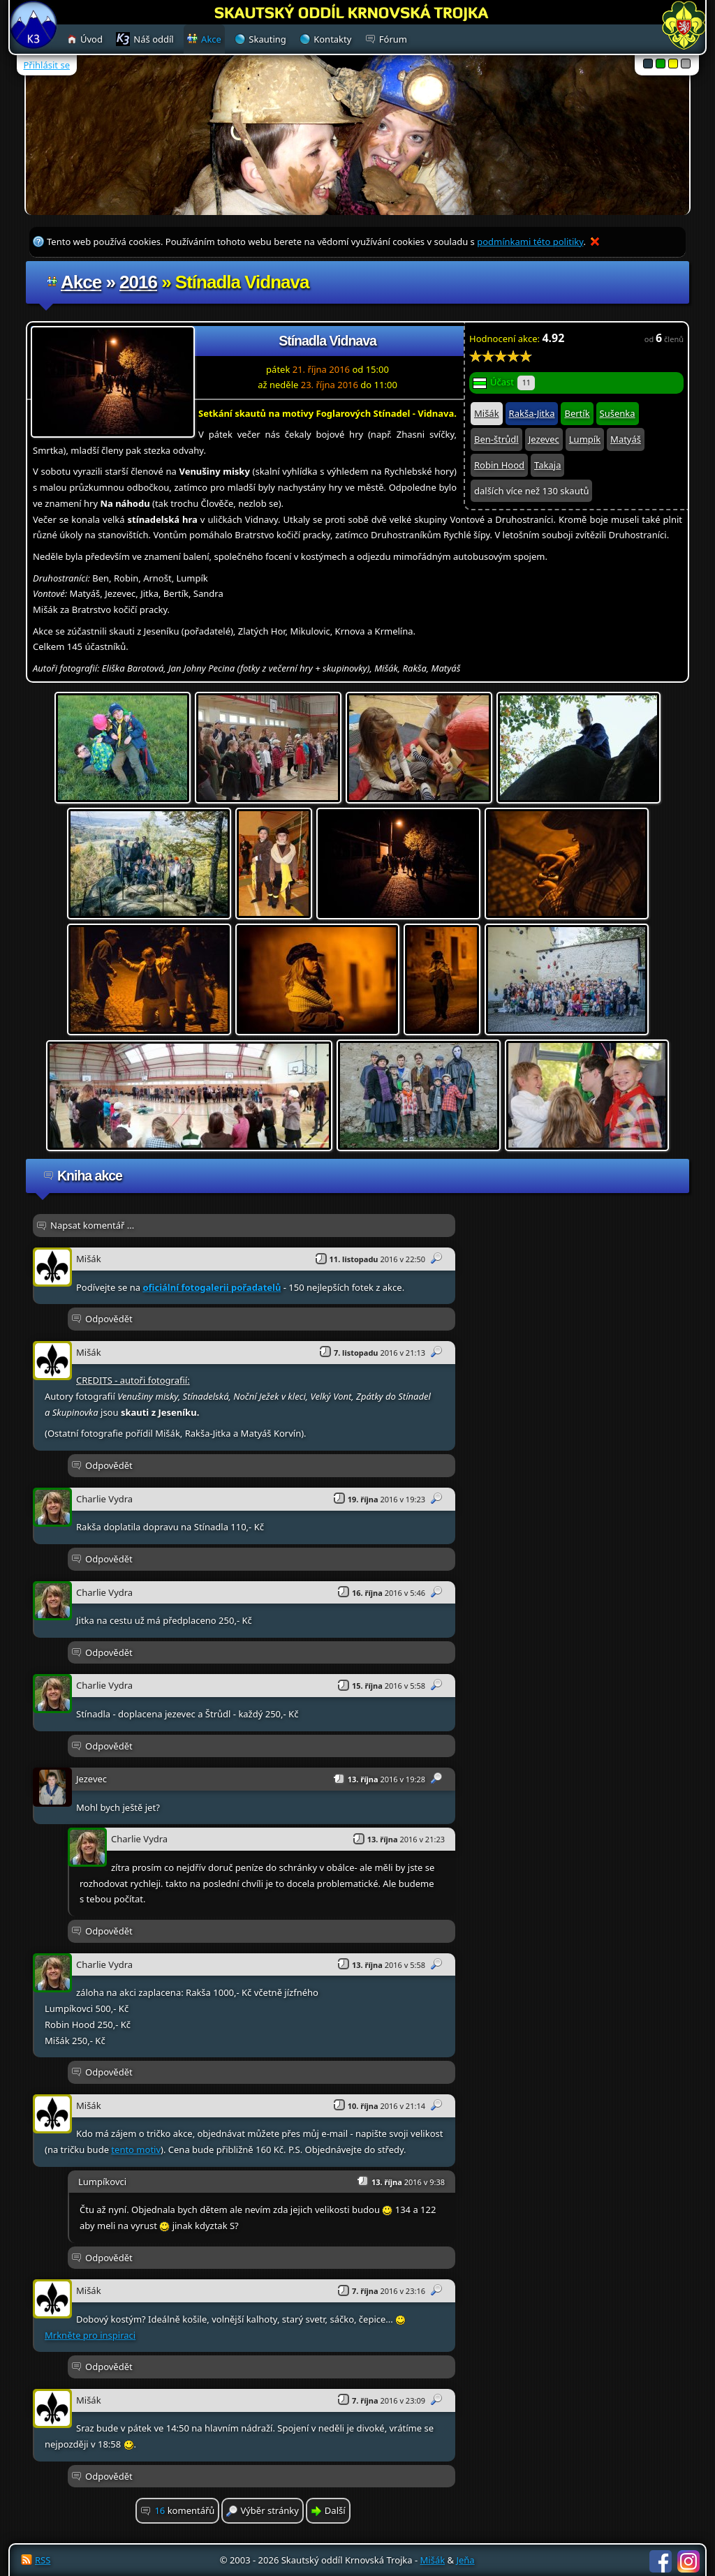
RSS (42, 2560)
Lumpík (584, 439)
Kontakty (332, 39)
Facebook (660, 2561)
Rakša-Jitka (532, 413)
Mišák (486, 413)
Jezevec (544, 439)
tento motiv (136, 2149)
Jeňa (465, 2560)
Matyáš (625, 439)
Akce (81, 282)
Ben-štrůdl (496, 439)
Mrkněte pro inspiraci (90, 2335)
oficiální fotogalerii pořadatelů (211, 1287)
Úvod (91, 39)
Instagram (688, 2561)
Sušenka (617, 413)
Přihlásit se (47, 65)
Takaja (547, 465)
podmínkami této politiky (530, 241)
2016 (138, 282)
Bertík (576, 413)
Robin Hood (499, 465)
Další (335, 2510)
